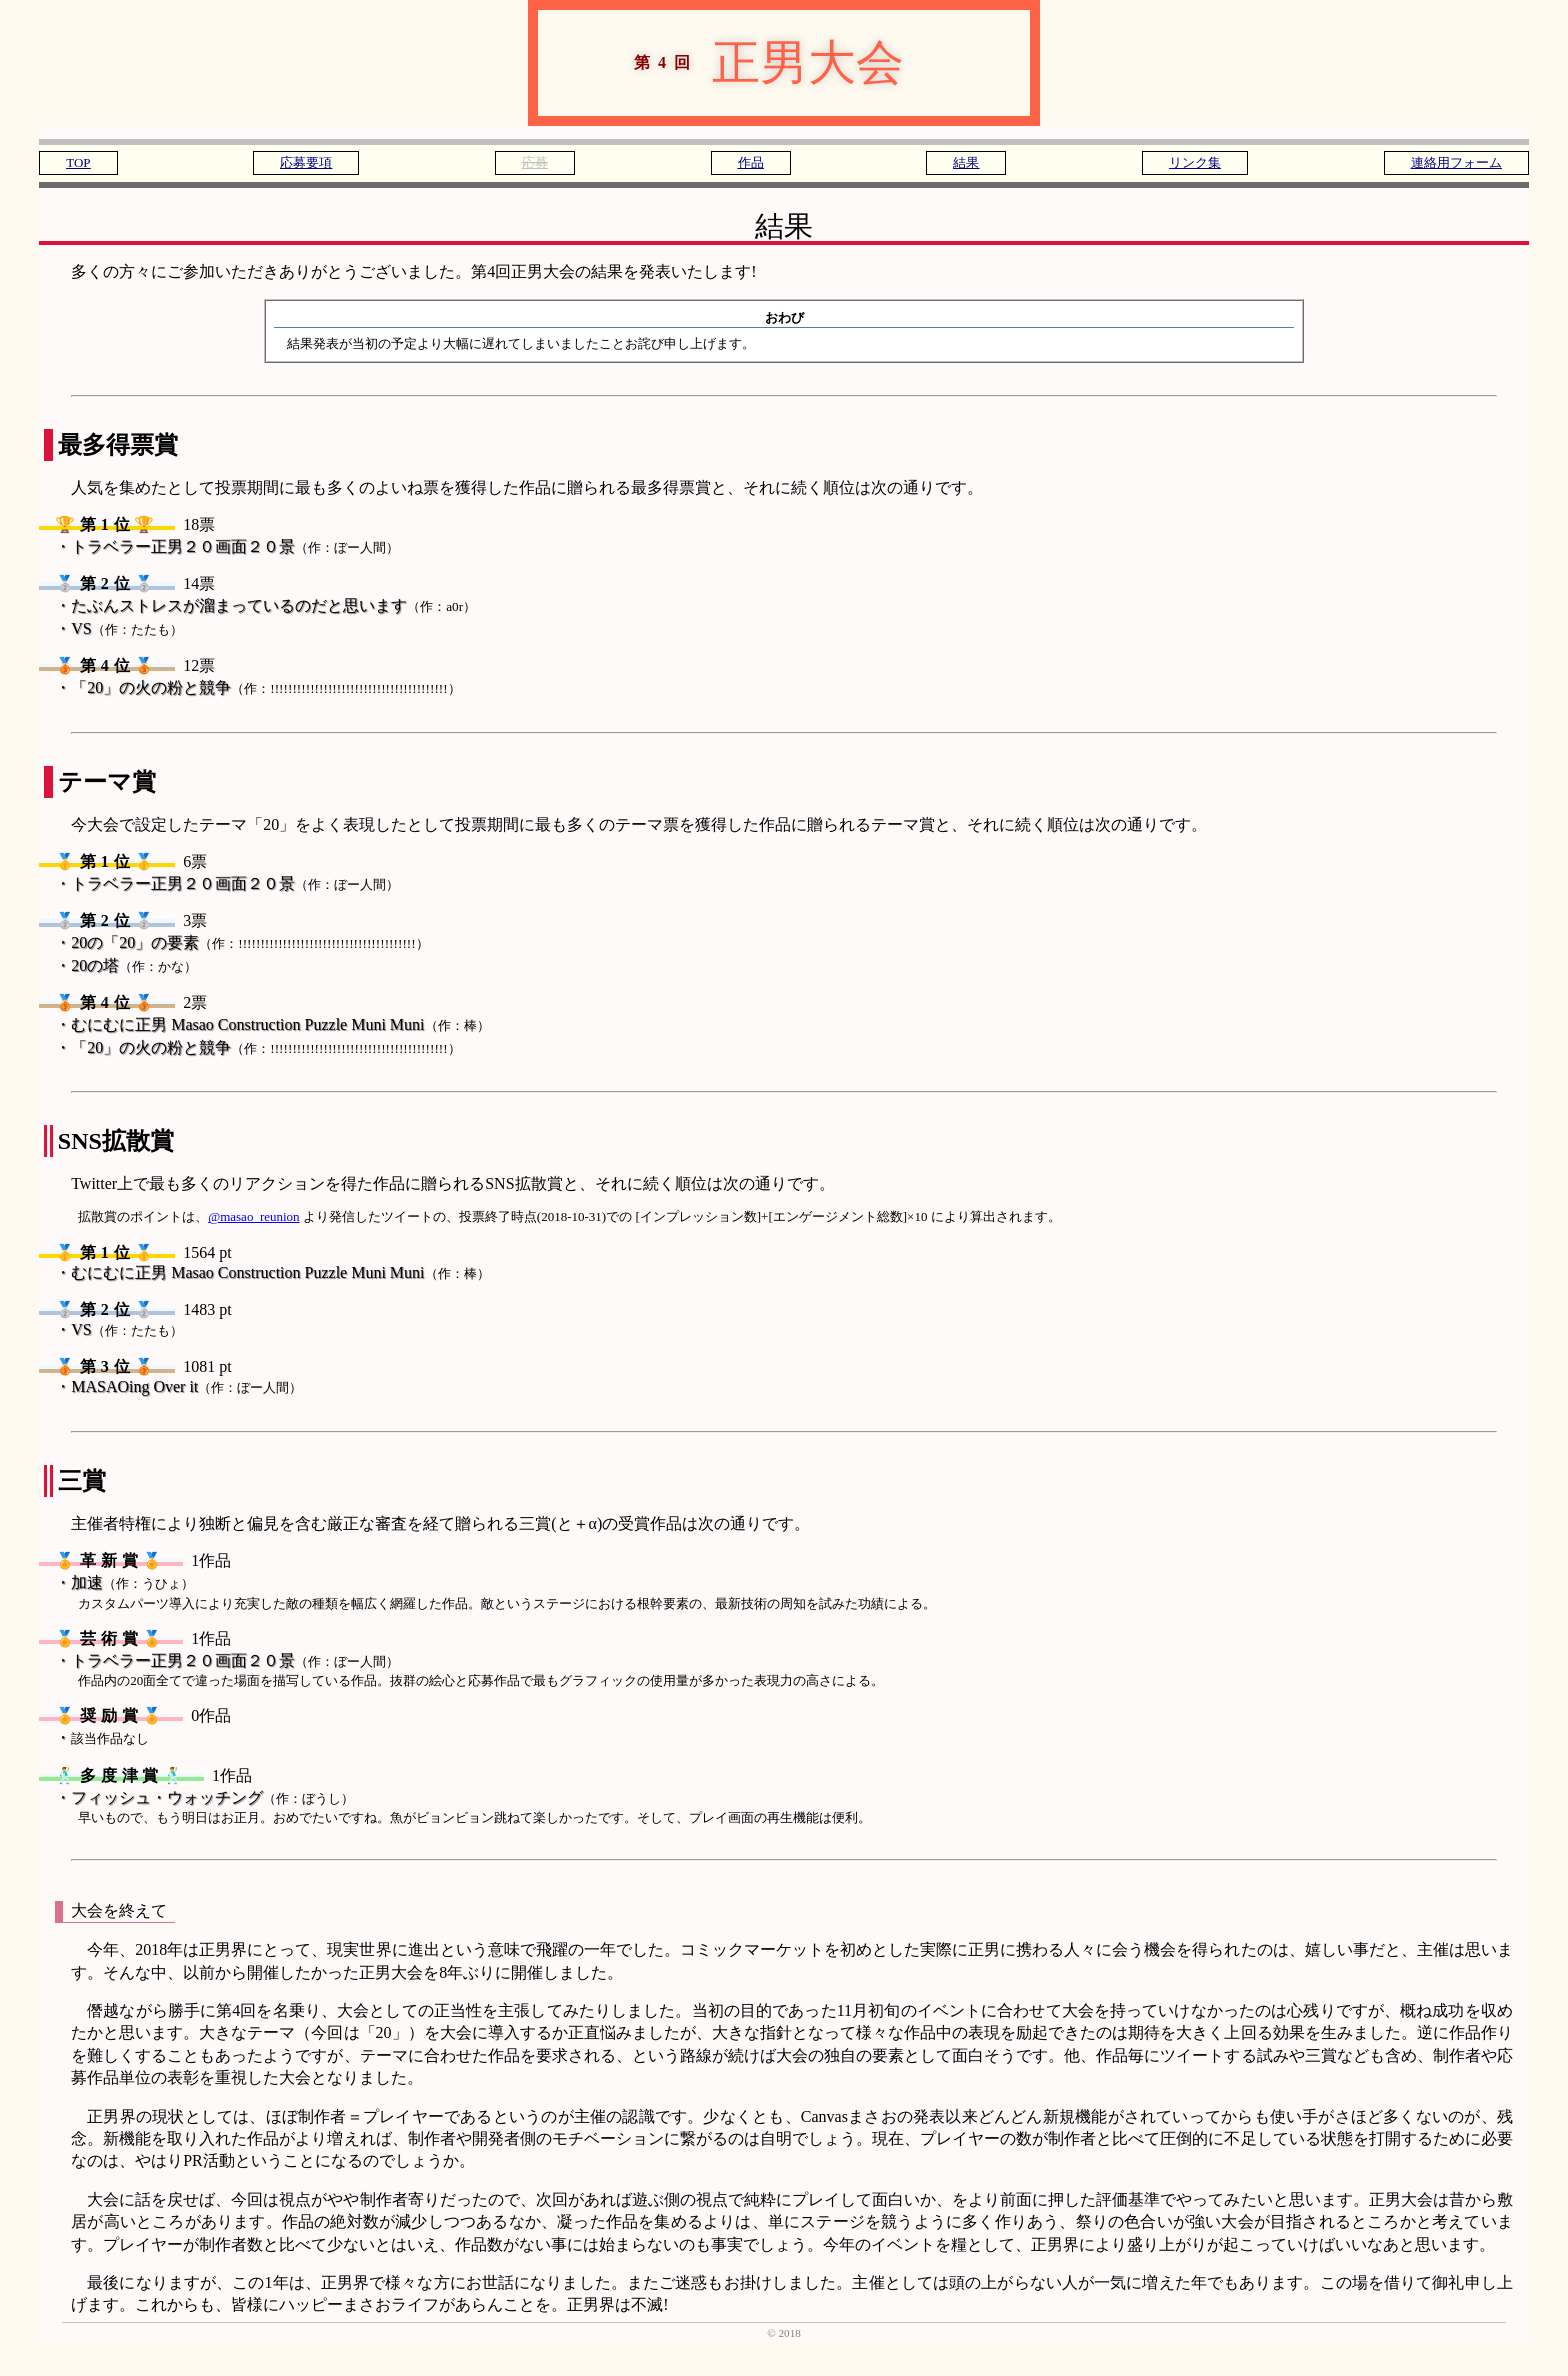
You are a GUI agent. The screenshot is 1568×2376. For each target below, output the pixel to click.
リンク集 (1195, 162)
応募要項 (306, 162)
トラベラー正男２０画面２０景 (235, 546)
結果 (966, 162)
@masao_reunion (253, 1216)
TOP (78, 162)
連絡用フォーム (1456, 162)
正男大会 (721, 63)
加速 (132, 1582)
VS (126, 628)
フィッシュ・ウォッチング (212, 1797)
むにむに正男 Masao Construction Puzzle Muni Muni (280, 1024)
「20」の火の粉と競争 (266, 687)
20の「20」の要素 (250, 942)
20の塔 (134, 965)
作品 (751, 162)
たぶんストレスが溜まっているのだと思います (273, 605)
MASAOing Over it (186, 1386)
